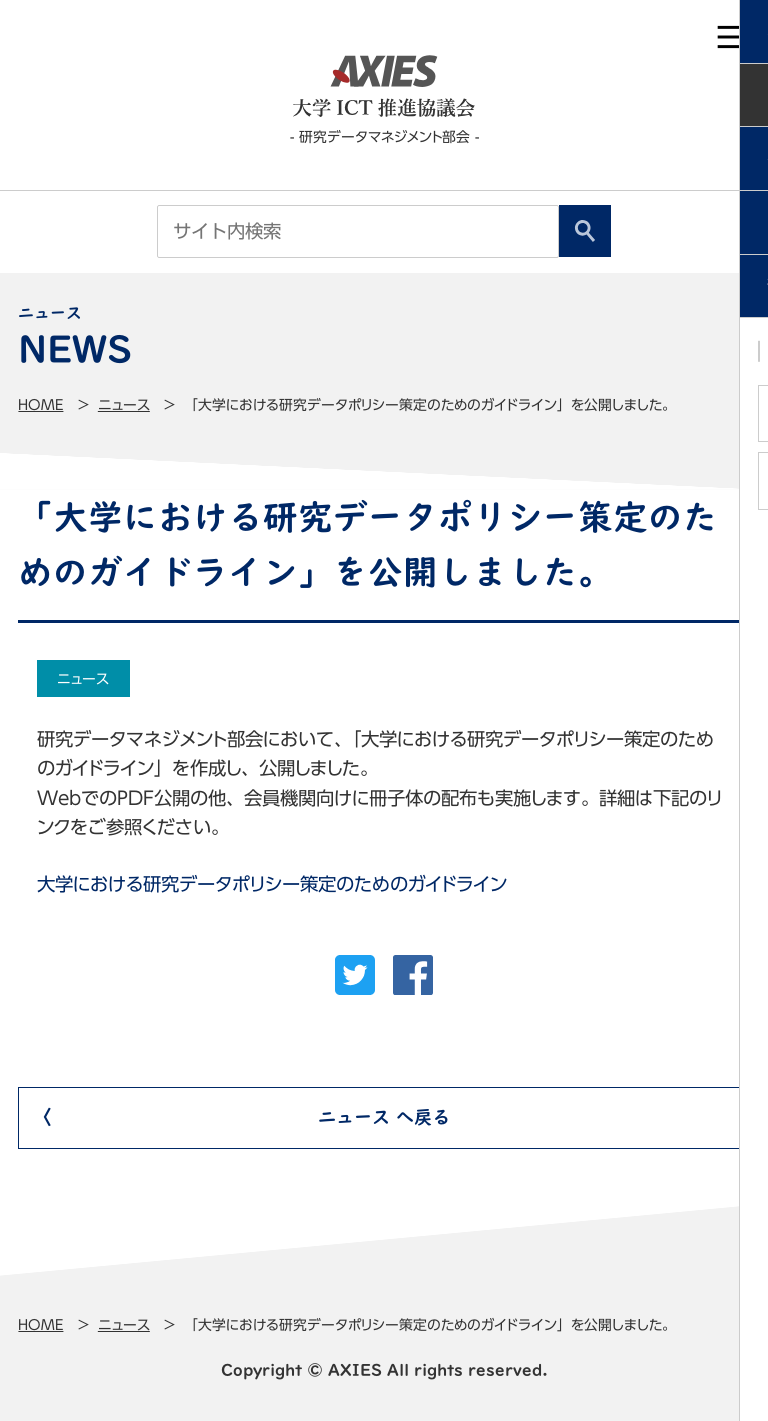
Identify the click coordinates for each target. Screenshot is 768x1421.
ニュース (124, 405)
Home (40, 405)
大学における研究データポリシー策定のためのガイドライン (272, 884)
